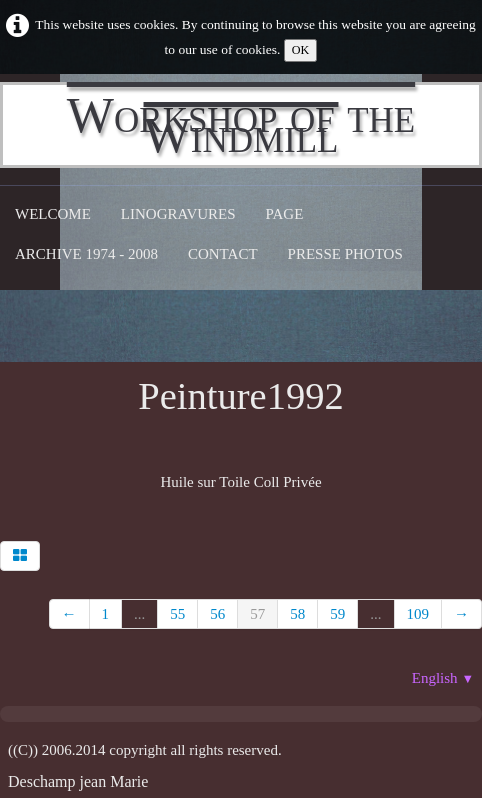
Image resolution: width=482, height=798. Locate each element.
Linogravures (178, 214)
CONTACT (223, 254)
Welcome (53, 214)
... (139, 614)
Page (285, 214)
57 (257, 614)
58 (297, 614)
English (443, 678)
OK (301, 50)
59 (337, 614)
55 (177, 614)
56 (217, 614)
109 (418, 614)
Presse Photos (345, 254)
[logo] (241, 125)
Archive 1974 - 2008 (86, 254)
